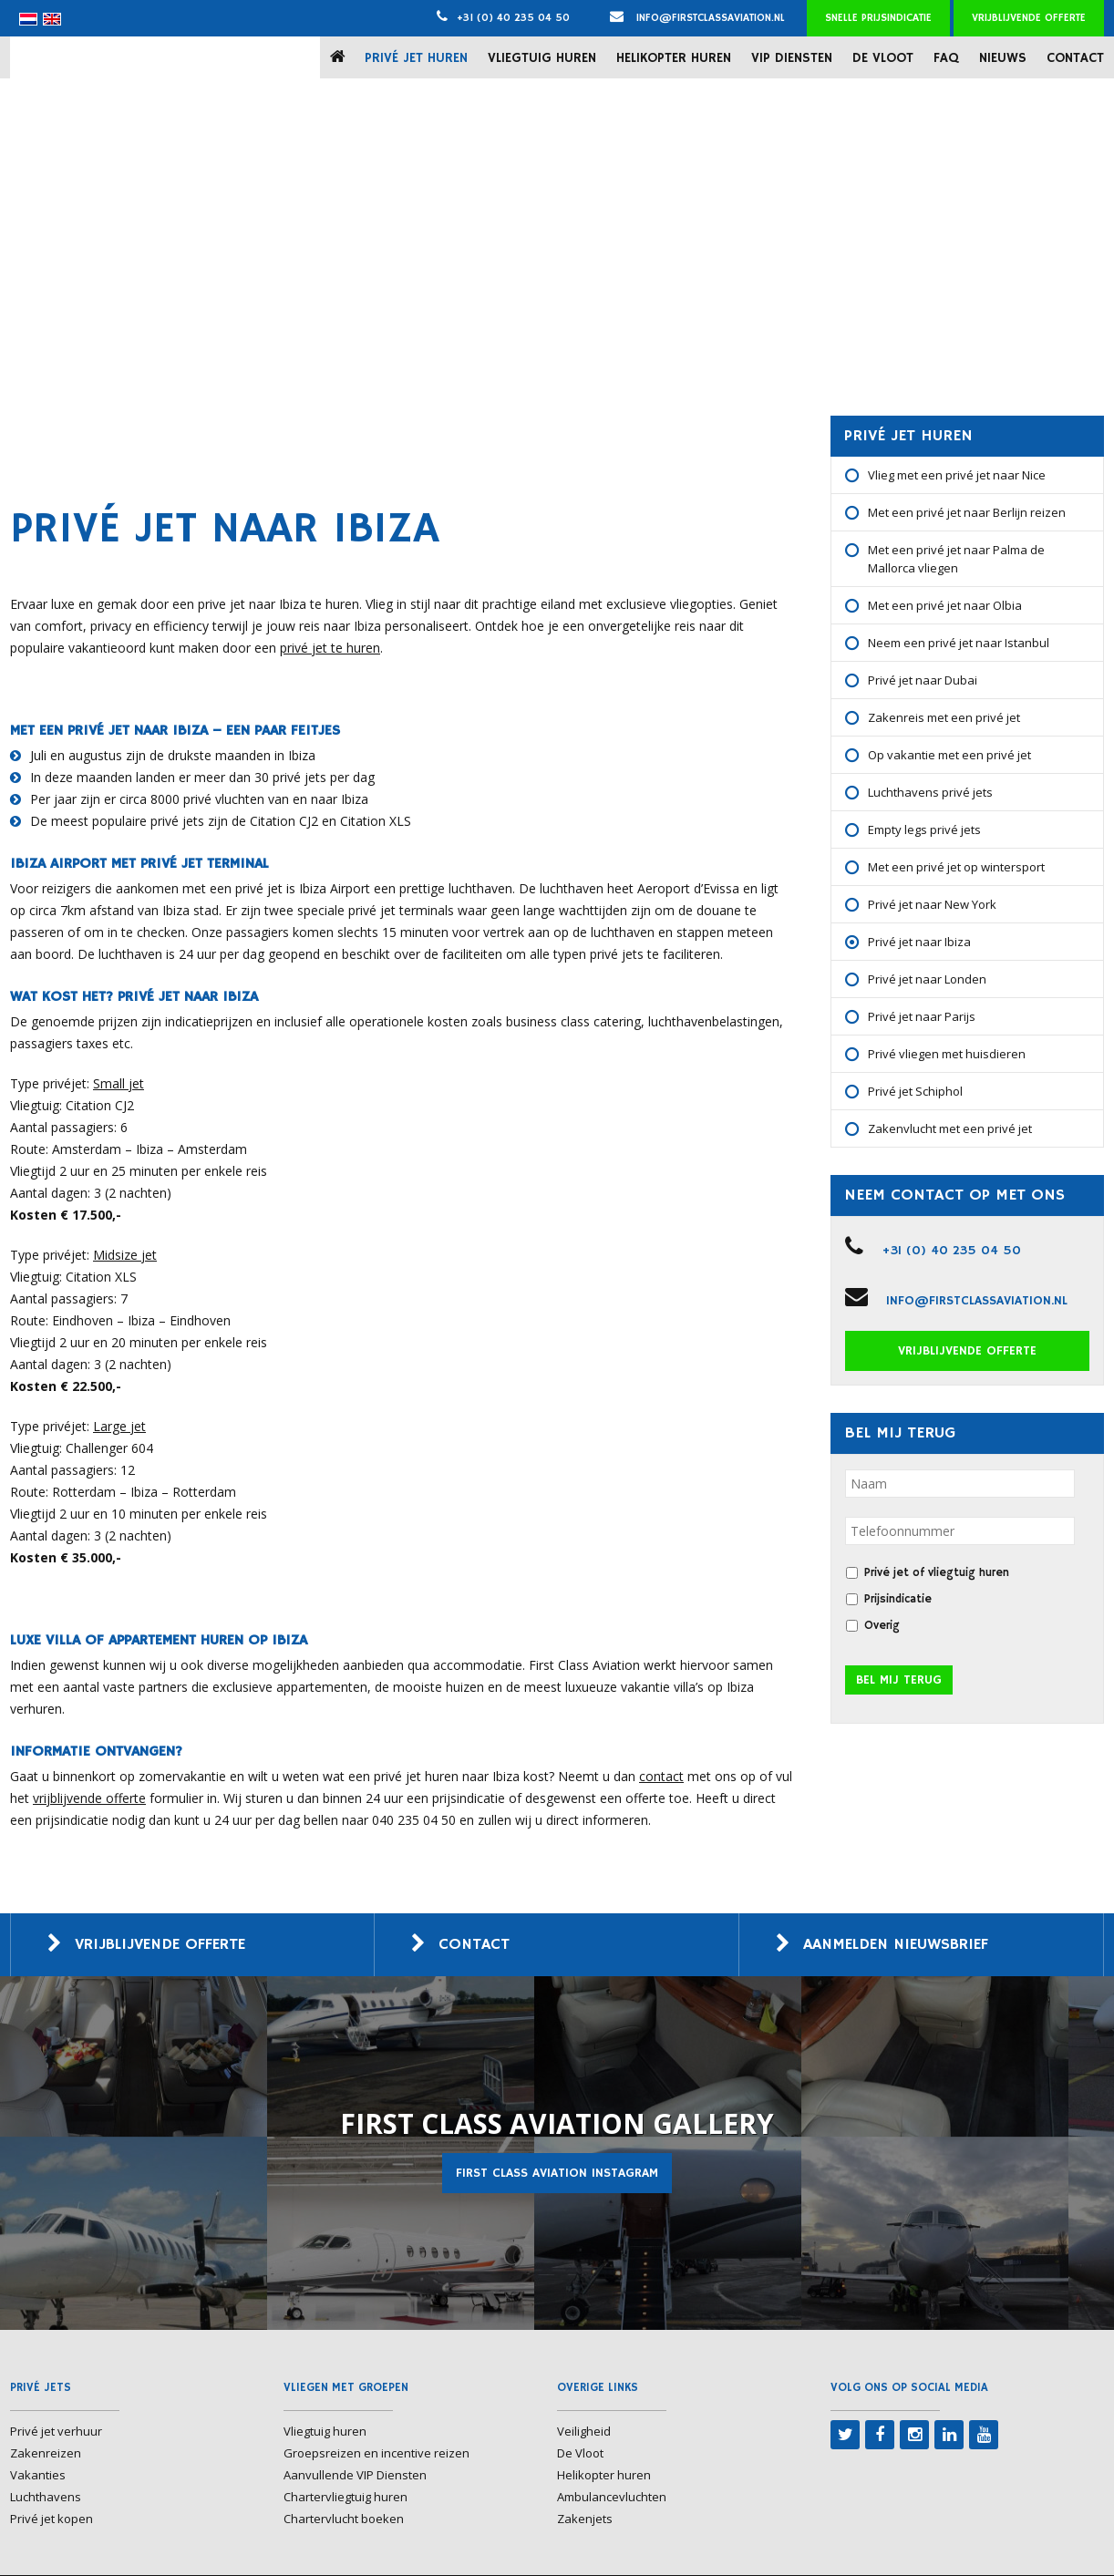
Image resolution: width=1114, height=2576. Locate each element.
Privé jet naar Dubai (922, 680)
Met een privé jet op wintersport (956, 867)
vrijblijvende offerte (89, 1798)
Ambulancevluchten (611, 2497)
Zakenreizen (45, 2454)
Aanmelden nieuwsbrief (902, 1945)
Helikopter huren (673, 58)
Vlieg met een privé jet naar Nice (957, 475)
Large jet (119, 1426)
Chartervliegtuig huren (345, 2497)
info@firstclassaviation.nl (697, 18)
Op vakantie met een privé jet (949, 755)
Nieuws (1002, 58)
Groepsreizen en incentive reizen (376, 2454)
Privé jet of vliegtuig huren (936, 1573)
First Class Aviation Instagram (557, 2174)
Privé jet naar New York (932, 904)
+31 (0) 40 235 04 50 (513, 18)
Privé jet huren (416, 58)
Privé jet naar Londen (927, 979)
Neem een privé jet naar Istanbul (958, 642)
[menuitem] (28, 19)
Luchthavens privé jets (930, 792)
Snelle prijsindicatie (878, 18)
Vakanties (38, 2476)
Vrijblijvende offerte (1029, 18)
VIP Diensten (791, 58)
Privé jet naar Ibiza (919, 941)
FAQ (946, 58)
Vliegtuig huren (542, 58)
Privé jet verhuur (56, 2432)
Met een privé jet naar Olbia (945, 605)
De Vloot (882, 58)
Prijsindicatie (898, 1599)
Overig (882, 1626)
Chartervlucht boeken (344, 2519)
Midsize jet (125, 1254)
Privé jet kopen (51, 2519)
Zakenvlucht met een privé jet (950, 1128)
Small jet (118, 1083)
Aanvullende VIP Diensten (355, 2476)
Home (341, 56)
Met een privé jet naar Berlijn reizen (967, 512)
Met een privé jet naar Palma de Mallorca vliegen (956, 558)
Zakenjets (585, 2519)
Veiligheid (584, 2432)
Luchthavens (45, 2497)
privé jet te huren (330, 647)
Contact (1075, 58)
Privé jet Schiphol (915, 1091)
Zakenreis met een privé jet (944, 717)
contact (661, 1776)
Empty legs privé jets (924, 829)
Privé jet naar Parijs (921, 1016)
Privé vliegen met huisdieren (947, 1054)
